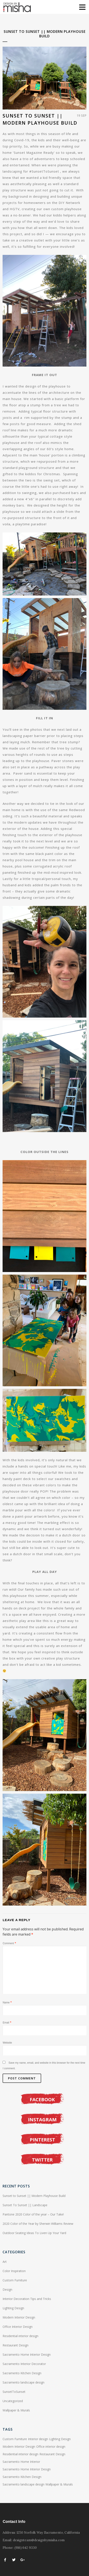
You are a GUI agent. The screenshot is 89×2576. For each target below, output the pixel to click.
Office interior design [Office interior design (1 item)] (50, 2446)
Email (7, 2022)
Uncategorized (13, 2401)
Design (7, 2289)
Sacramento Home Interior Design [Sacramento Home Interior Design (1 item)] (27, 2469)
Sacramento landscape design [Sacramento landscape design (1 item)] (23, 2484)
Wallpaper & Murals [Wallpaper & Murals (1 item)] (59, 2484)
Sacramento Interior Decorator (24, 2364)
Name (7, 2002)
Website (7, 2042)
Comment (9, 1943)
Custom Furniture (15, 2280)
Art (5, 2262)
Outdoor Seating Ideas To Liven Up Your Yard (34, 2233)
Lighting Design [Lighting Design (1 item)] (60, 2439)
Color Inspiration (14, 2271)
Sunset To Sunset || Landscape (25, 2205)
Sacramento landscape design (23, 2382)
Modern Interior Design (19, 2317)
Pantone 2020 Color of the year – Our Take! (33, 2214)
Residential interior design (20, 2336)
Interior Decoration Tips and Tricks (27, 2299)
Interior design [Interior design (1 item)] (38, 2439)
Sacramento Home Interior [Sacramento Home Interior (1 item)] (21, 2462)
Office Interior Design (18, 2327)
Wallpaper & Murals (16, 2410)
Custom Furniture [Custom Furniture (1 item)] (15, 2439)
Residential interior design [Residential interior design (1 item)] (20, 2454)
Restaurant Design (15, 2345)
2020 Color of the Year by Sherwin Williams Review (38, 2224)
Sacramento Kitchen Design (22, 2373)
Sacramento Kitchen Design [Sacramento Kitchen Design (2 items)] (22, 2477)
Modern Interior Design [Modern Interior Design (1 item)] (19, 2446)
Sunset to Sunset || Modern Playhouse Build (34, 2196)
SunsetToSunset (14, 2392)
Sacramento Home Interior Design (27, 2354)
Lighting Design (13, 2308)
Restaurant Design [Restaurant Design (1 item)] (52, 2454)
